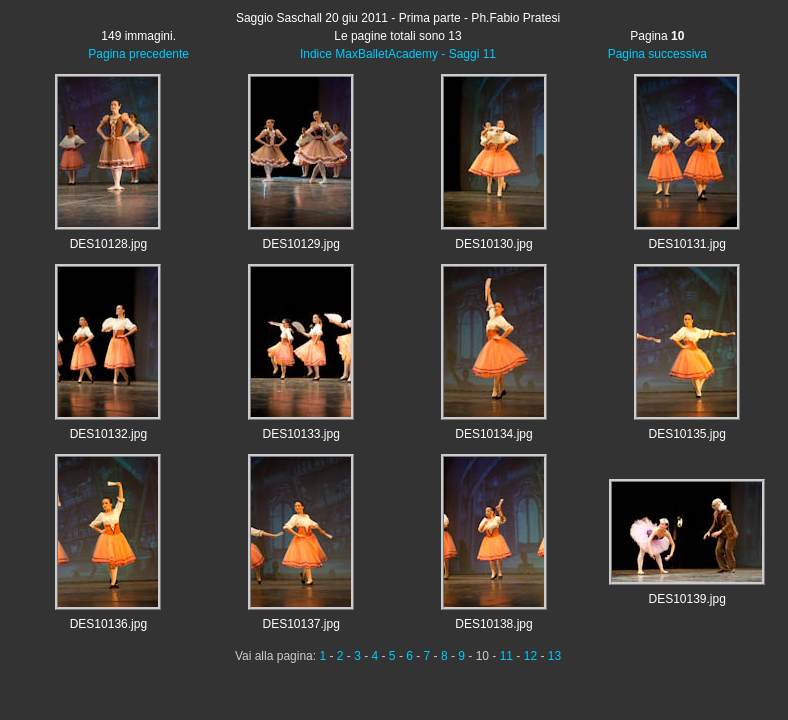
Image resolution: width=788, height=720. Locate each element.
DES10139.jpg (686, 599)
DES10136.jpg (108, 624)
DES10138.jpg (493, 624)
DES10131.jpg (686, 244)
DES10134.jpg (493, 434)
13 (554, 656)
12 (530, 656)
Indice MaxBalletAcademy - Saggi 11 (398, 54)
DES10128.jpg (108, 244)
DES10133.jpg (300, 434)
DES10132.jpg (108, 434)
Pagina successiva (657, 54)
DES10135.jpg (686, 434)
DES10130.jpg (493, 244)
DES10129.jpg (300, 244)
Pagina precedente (138, 54)
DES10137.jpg (300, 624)
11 (506, 656)
